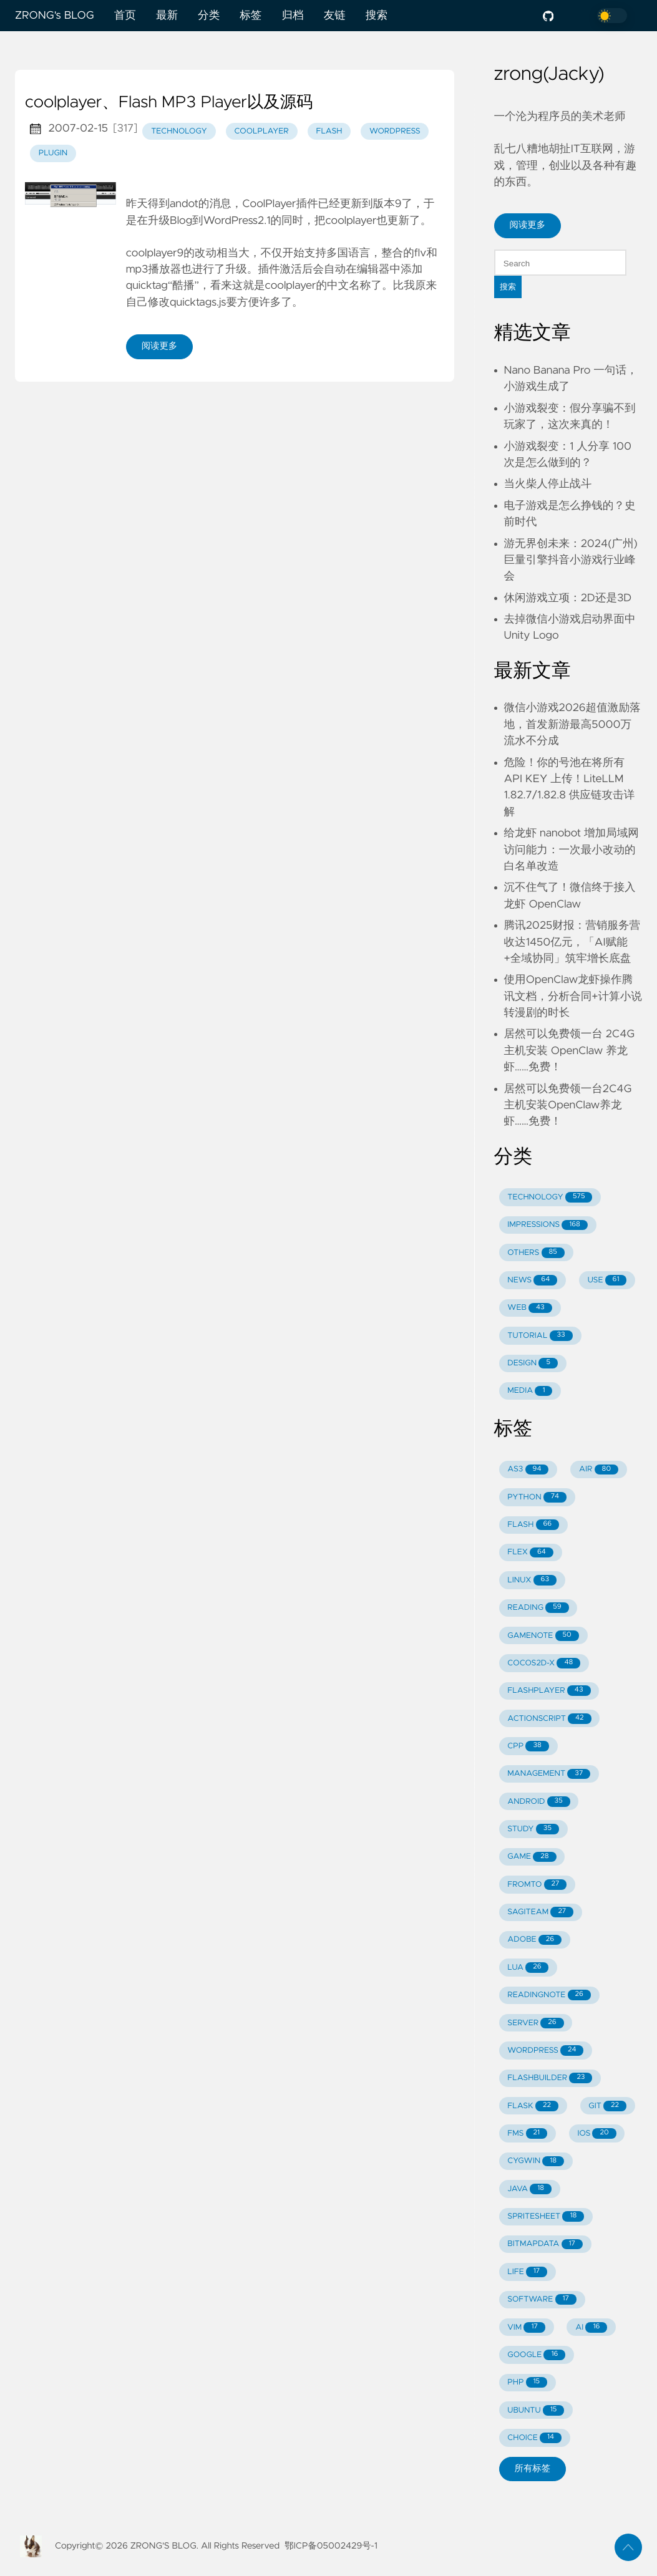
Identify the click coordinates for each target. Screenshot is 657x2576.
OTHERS (536, 1252)
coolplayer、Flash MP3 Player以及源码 (169, 103)
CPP (528, 1746)
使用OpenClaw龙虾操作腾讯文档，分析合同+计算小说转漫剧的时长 (573, 996)
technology (179, 131)
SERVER (535, 2023)
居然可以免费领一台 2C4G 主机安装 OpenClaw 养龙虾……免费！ (569, 1051)
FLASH (533, 1524)
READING (537, 1607)
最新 (167, 15)
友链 (335, 15)
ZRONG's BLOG (54, 15)
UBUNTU (535, 2410)
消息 (220, 204)
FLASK (532, 2106)
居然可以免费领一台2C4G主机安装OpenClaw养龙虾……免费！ (568, 1105)
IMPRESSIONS (547, 1225)
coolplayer (261, 131)
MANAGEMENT (548, 1774)
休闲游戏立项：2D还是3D (568, 598)
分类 (209, 15)
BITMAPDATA (545, 2244)
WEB (529, 1308)
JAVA (529, 2189)
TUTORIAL (539, 1335)
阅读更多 (160, 346)
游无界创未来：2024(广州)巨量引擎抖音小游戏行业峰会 (571, 560)
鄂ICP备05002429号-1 (331, 2546)
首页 (125, 15)
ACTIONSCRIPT (549, 1718)
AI (591, 2327)
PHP (527, 2382)
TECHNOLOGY (549, 1197)
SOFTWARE (542, 2299)
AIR (598, 1470)
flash (329, 131)
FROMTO (537, 1884)
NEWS (532, 1280)
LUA (527, 1967)
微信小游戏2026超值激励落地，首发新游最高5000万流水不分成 (572, 724)
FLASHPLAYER (548, 1690)
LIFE (527, 2272)
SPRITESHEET (545, 2216)
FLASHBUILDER (549, 2078)
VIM (526, 2327)
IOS (597, 2133)
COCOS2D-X (543, 1663)
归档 (292, 15)
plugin (53, 153)
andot (184, 204)
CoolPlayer (269, 204)
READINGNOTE (549, 1995)
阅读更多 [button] (528, 225)
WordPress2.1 (237, 220)
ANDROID (538, 1801)
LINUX (532, 1580)
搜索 (376, 15)
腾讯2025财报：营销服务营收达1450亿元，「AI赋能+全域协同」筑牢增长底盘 (572, 942)
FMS (527, 2133)
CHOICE (534, 2438)
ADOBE (534, 1940)
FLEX (530, 1552)
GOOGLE (536, 2355)
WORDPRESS (545, 2050)
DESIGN (532, 1363)
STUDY (533, 1829)
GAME (531, 1857)
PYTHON (537, 1497)
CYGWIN (535, 2161)
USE (607, 1280)
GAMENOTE (542, 1635)
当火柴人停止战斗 (548, 484)
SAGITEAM (540, 1912)
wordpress (394, 131)
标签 (250, 15)
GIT (607, 2106)
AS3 (527, 1470)
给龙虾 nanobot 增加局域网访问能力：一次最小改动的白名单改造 (571, 850)
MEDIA (529, 1391)
